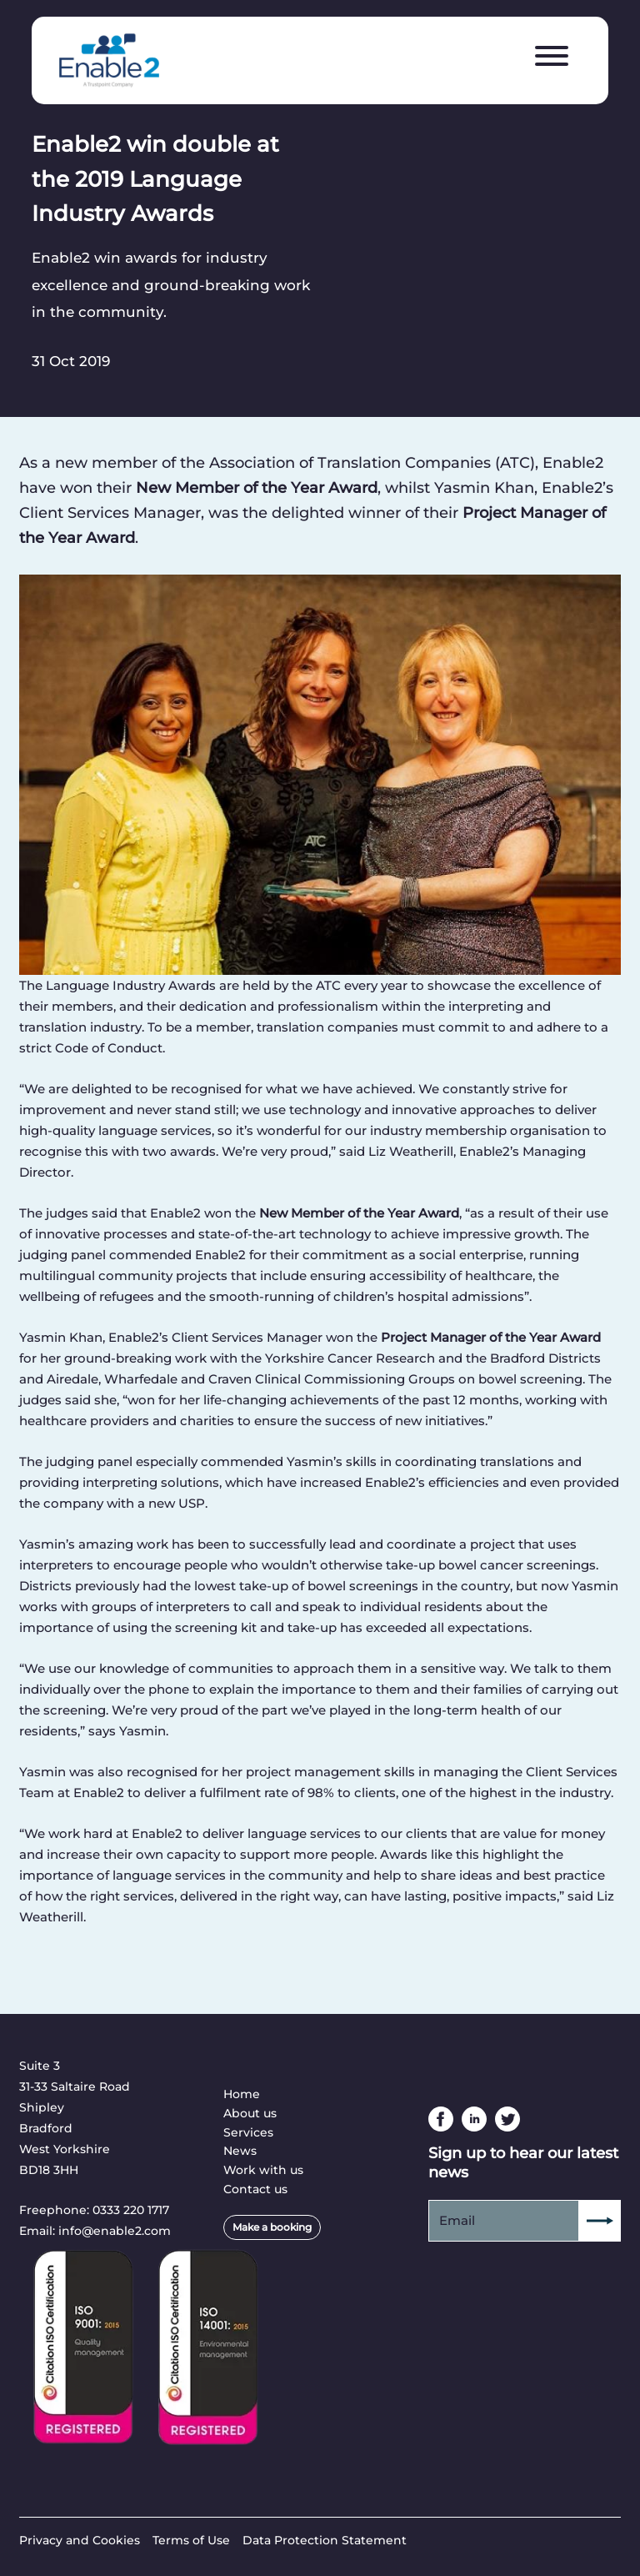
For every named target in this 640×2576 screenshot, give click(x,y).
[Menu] (551, 56)
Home (241, 2094)
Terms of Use (191, 2540)
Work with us (263, 2170)
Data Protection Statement (324, 2540)
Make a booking (272, 2227)
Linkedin (474, 2119)
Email (457, 2220)
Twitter (507, 2119)
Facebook (440, 2119)
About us (250, 2113)
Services (248, 2132)
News (240, 2151)
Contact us (255, 2189)
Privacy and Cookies (79, 2540)
